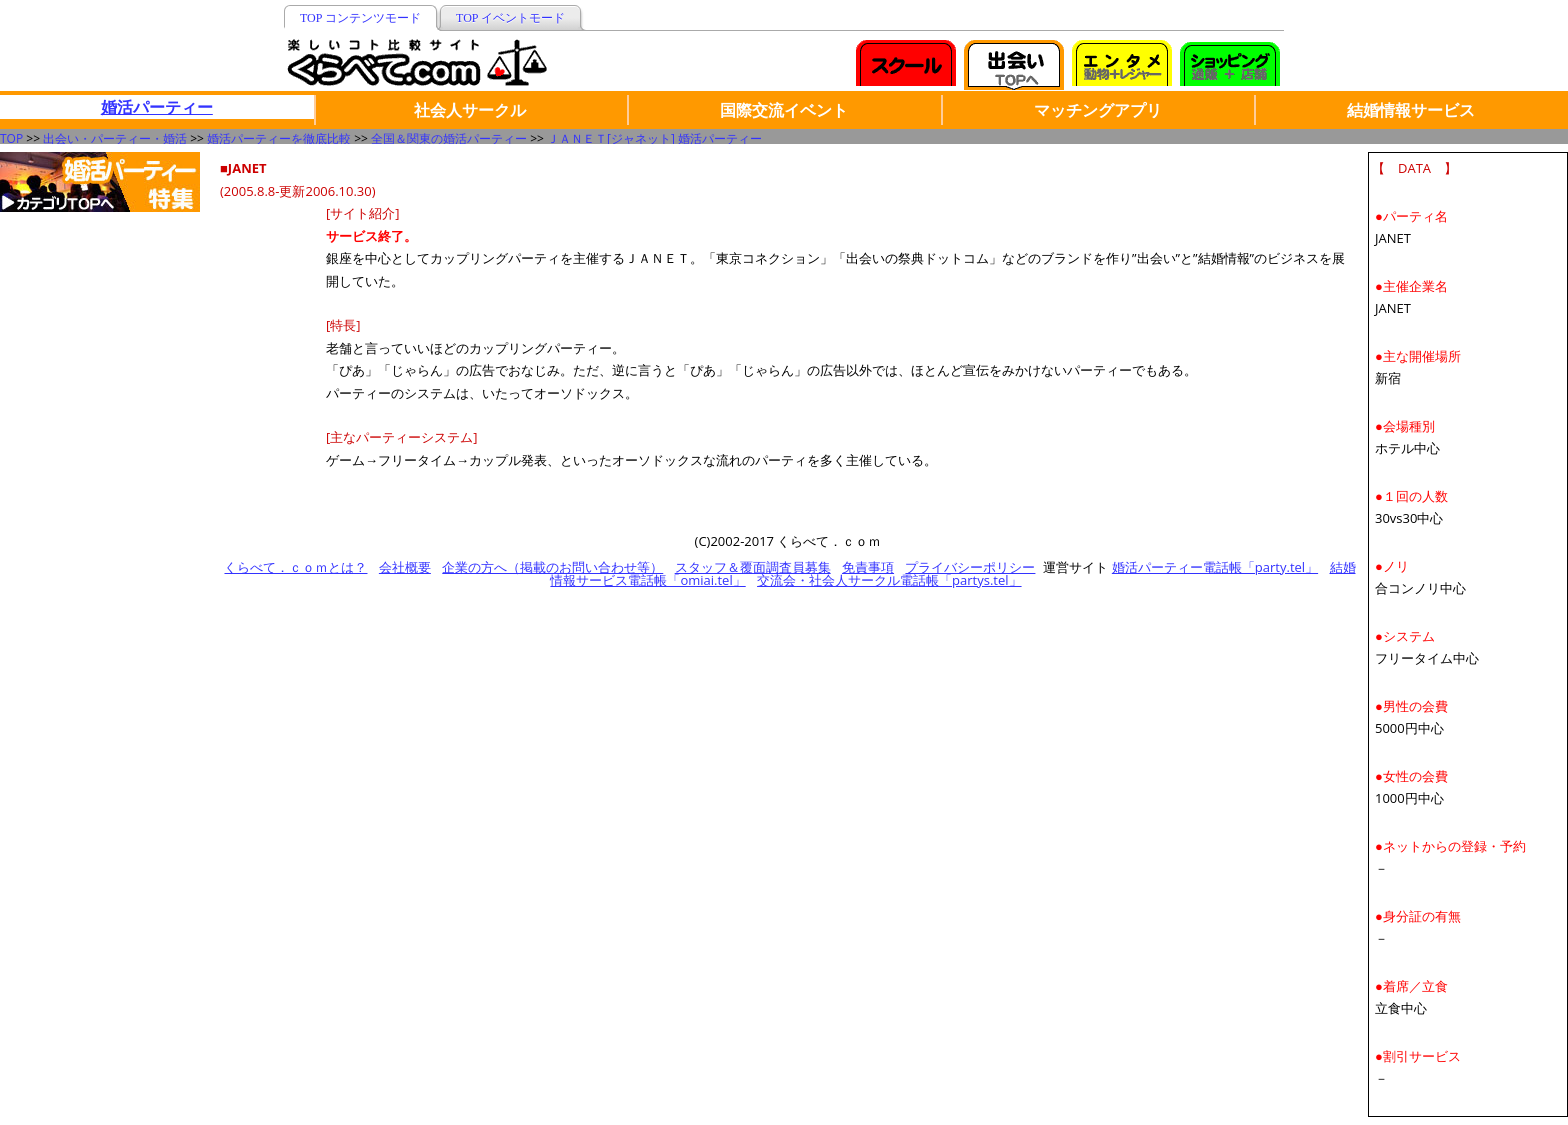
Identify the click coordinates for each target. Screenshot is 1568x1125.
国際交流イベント (784, 110)
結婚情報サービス (1411, 110)
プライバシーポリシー (970, 567)
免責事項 (868, 567)
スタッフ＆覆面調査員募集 (753, 567)
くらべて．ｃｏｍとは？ (295, 567)
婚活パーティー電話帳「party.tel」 (1215, 567)
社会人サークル (470, 110)
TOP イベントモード (510, 18)
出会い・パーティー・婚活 (115, 138)
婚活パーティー (157, 107)
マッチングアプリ (1098, 110)
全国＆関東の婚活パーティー (449, 138)
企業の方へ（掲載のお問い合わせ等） (552, 567)
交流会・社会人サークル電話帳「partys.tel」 (889, 580)
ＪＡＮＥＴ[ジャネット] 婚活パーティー (654, 138)
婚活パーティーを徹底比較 (279, 138)
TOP (11, 138)
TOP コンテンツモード (360, 18)
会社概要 (405, 567)
